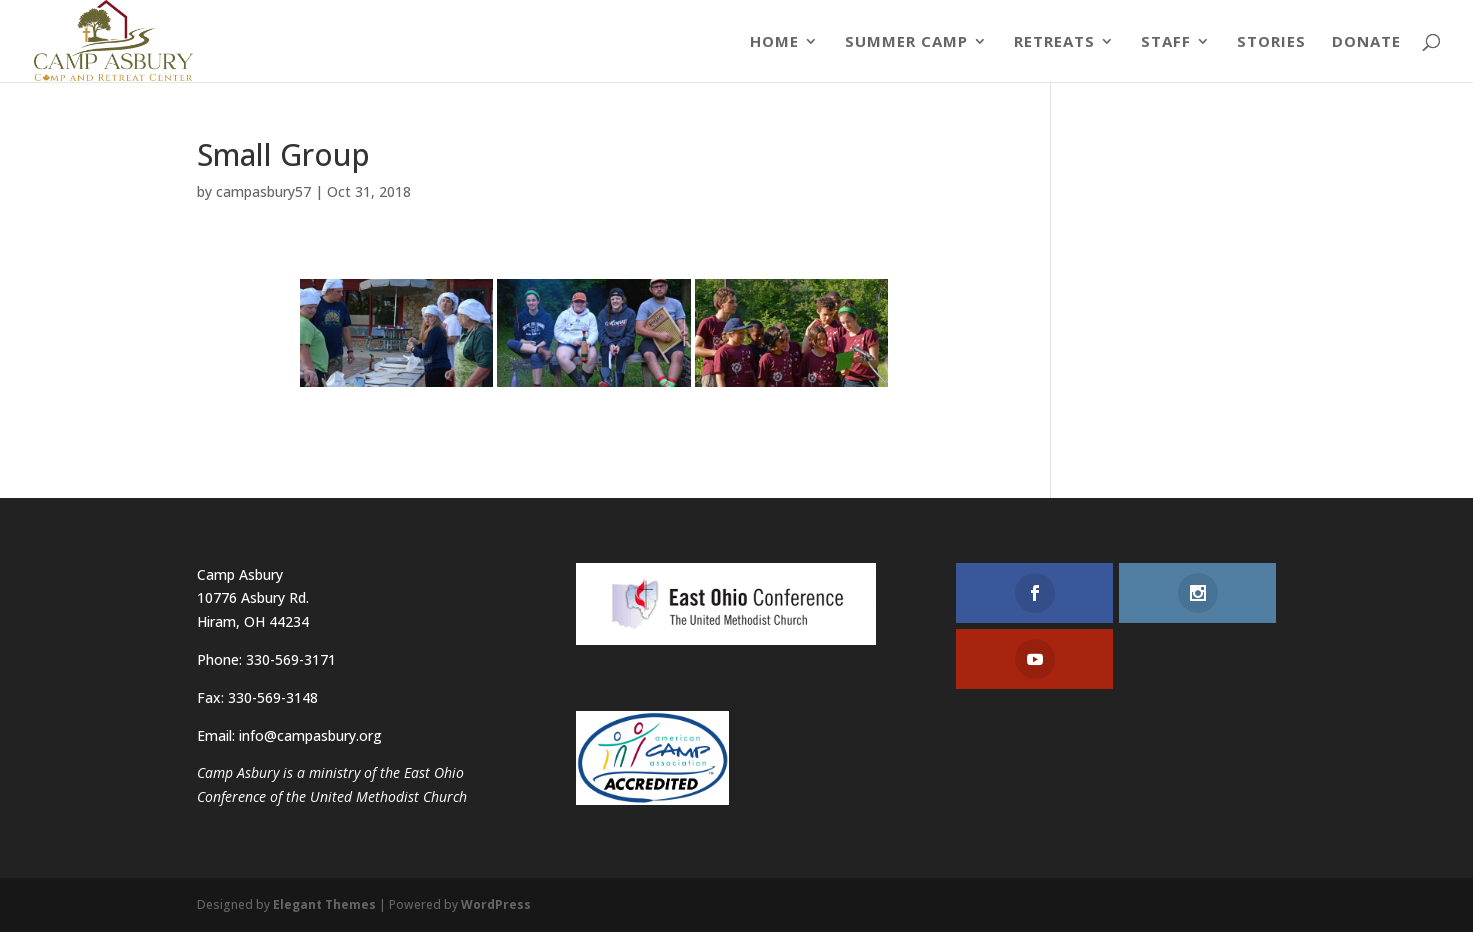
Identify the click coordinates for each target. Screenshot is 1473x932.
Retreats (1054, 42)
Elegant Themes (324, 904)
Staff (1166, 42)
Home (774, 42)
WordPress (496, 904)
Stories (1271, 42)
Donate (1366, 42)
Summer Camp (906, 42)
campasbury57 (263, 191)
